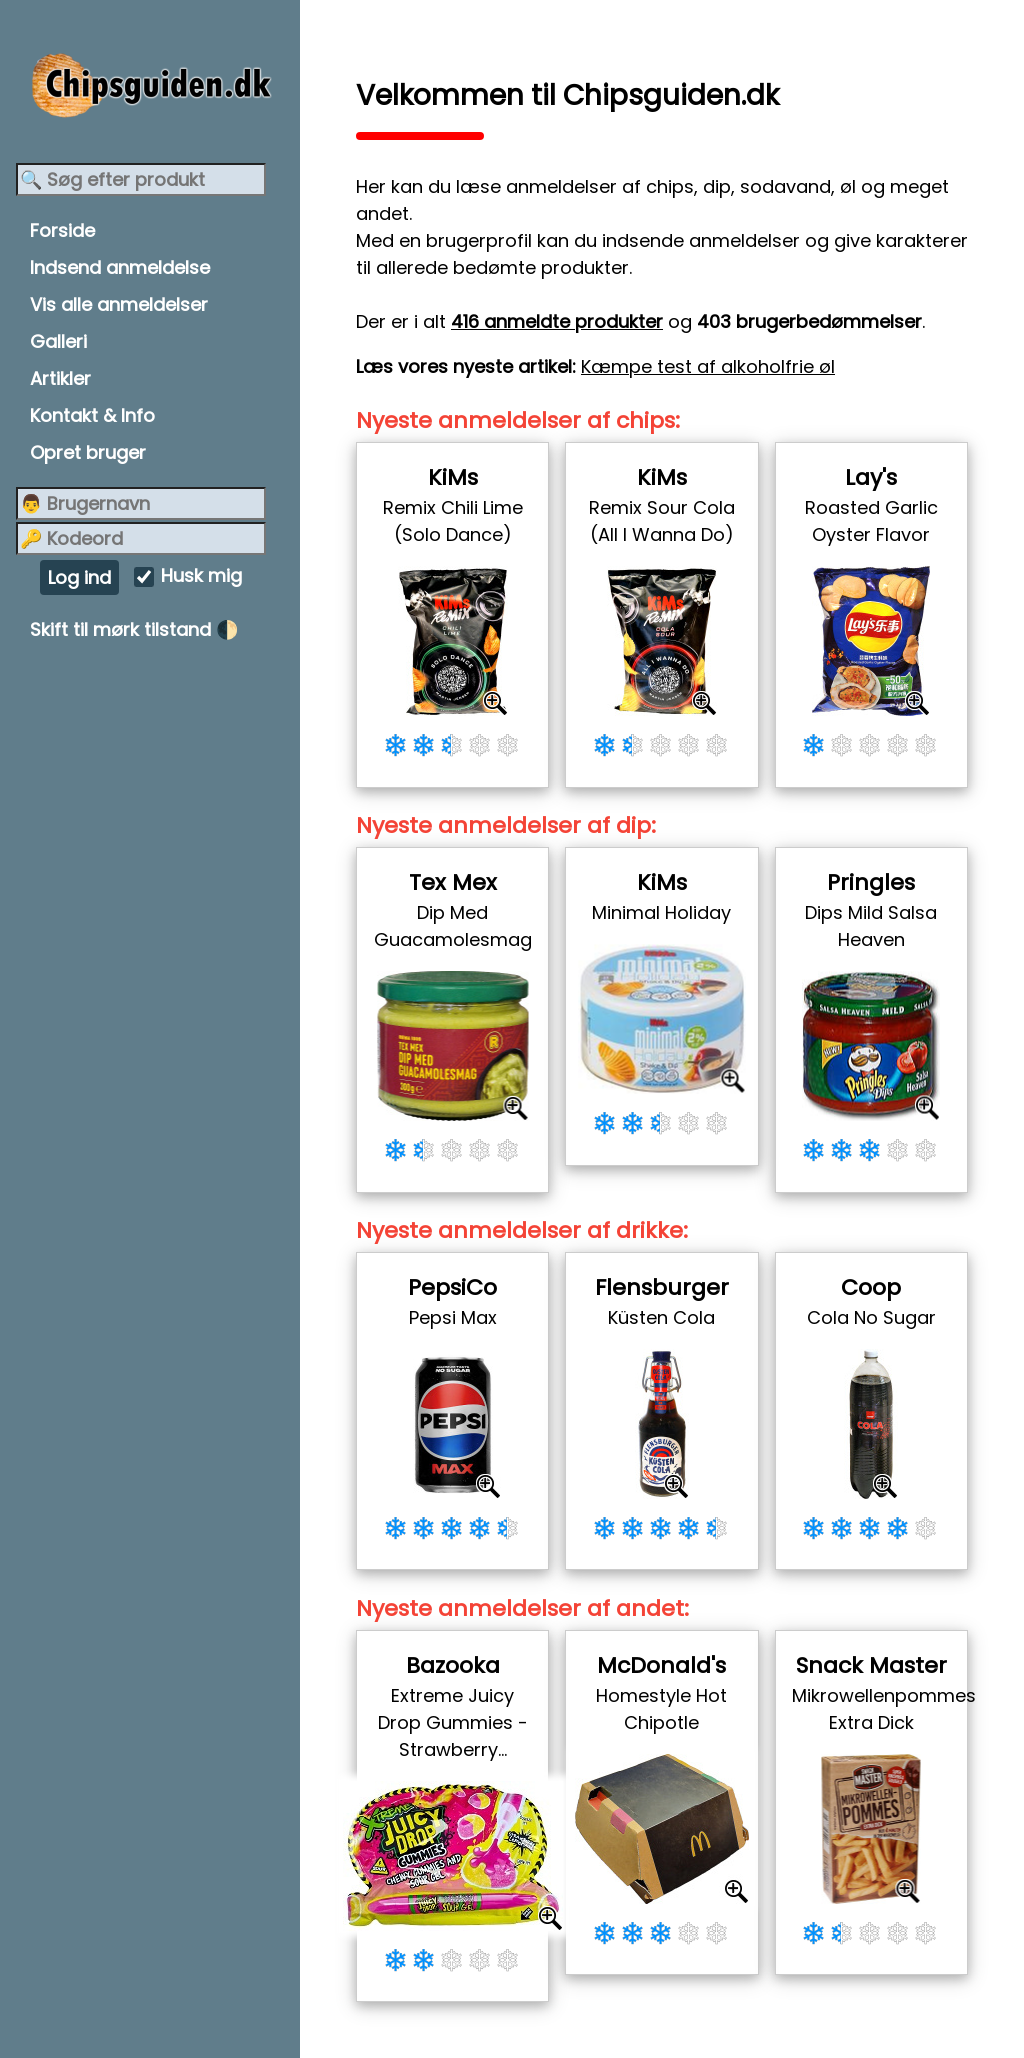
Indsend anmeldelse (120, 267)
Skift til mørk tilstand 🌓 (134, 629)
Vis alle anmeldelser (119, 304)
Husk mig (201, 576)
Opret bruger (88, 452)
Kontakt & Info (92, 415)
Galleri (58, 341)
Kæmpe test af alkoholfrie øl (708, 366)
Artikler (60, 378)
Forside (62, 230)
